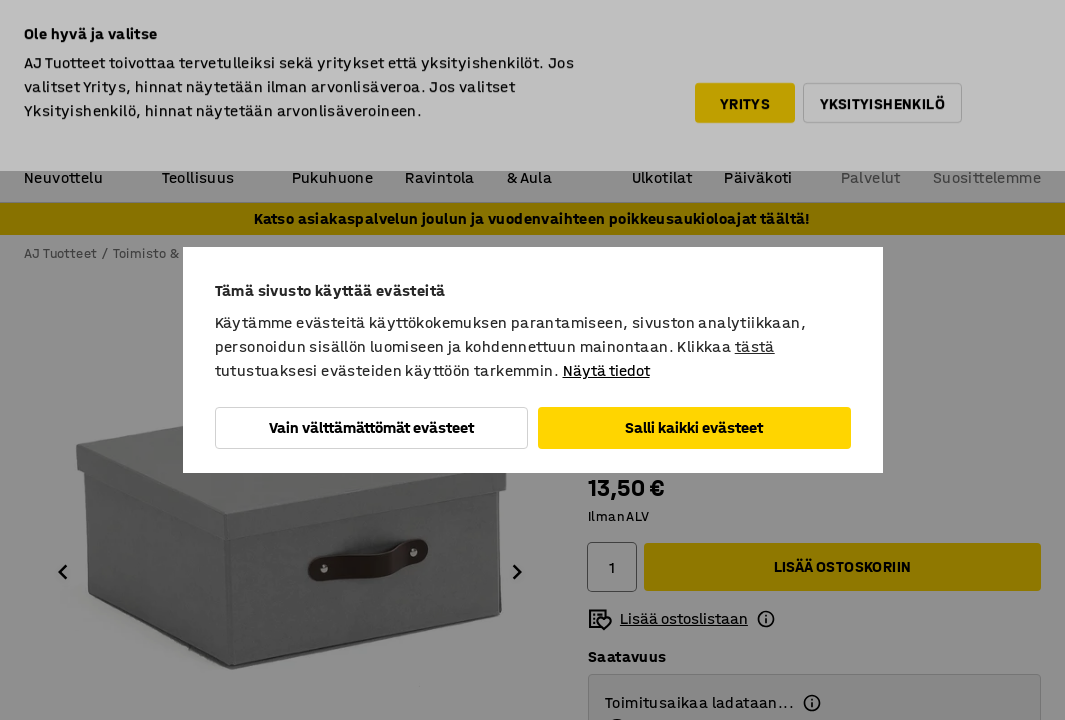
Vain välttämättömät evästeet (371, 427)
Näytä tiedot (606, 370)
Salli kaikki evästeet (694, 427)
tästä (755, 346)
